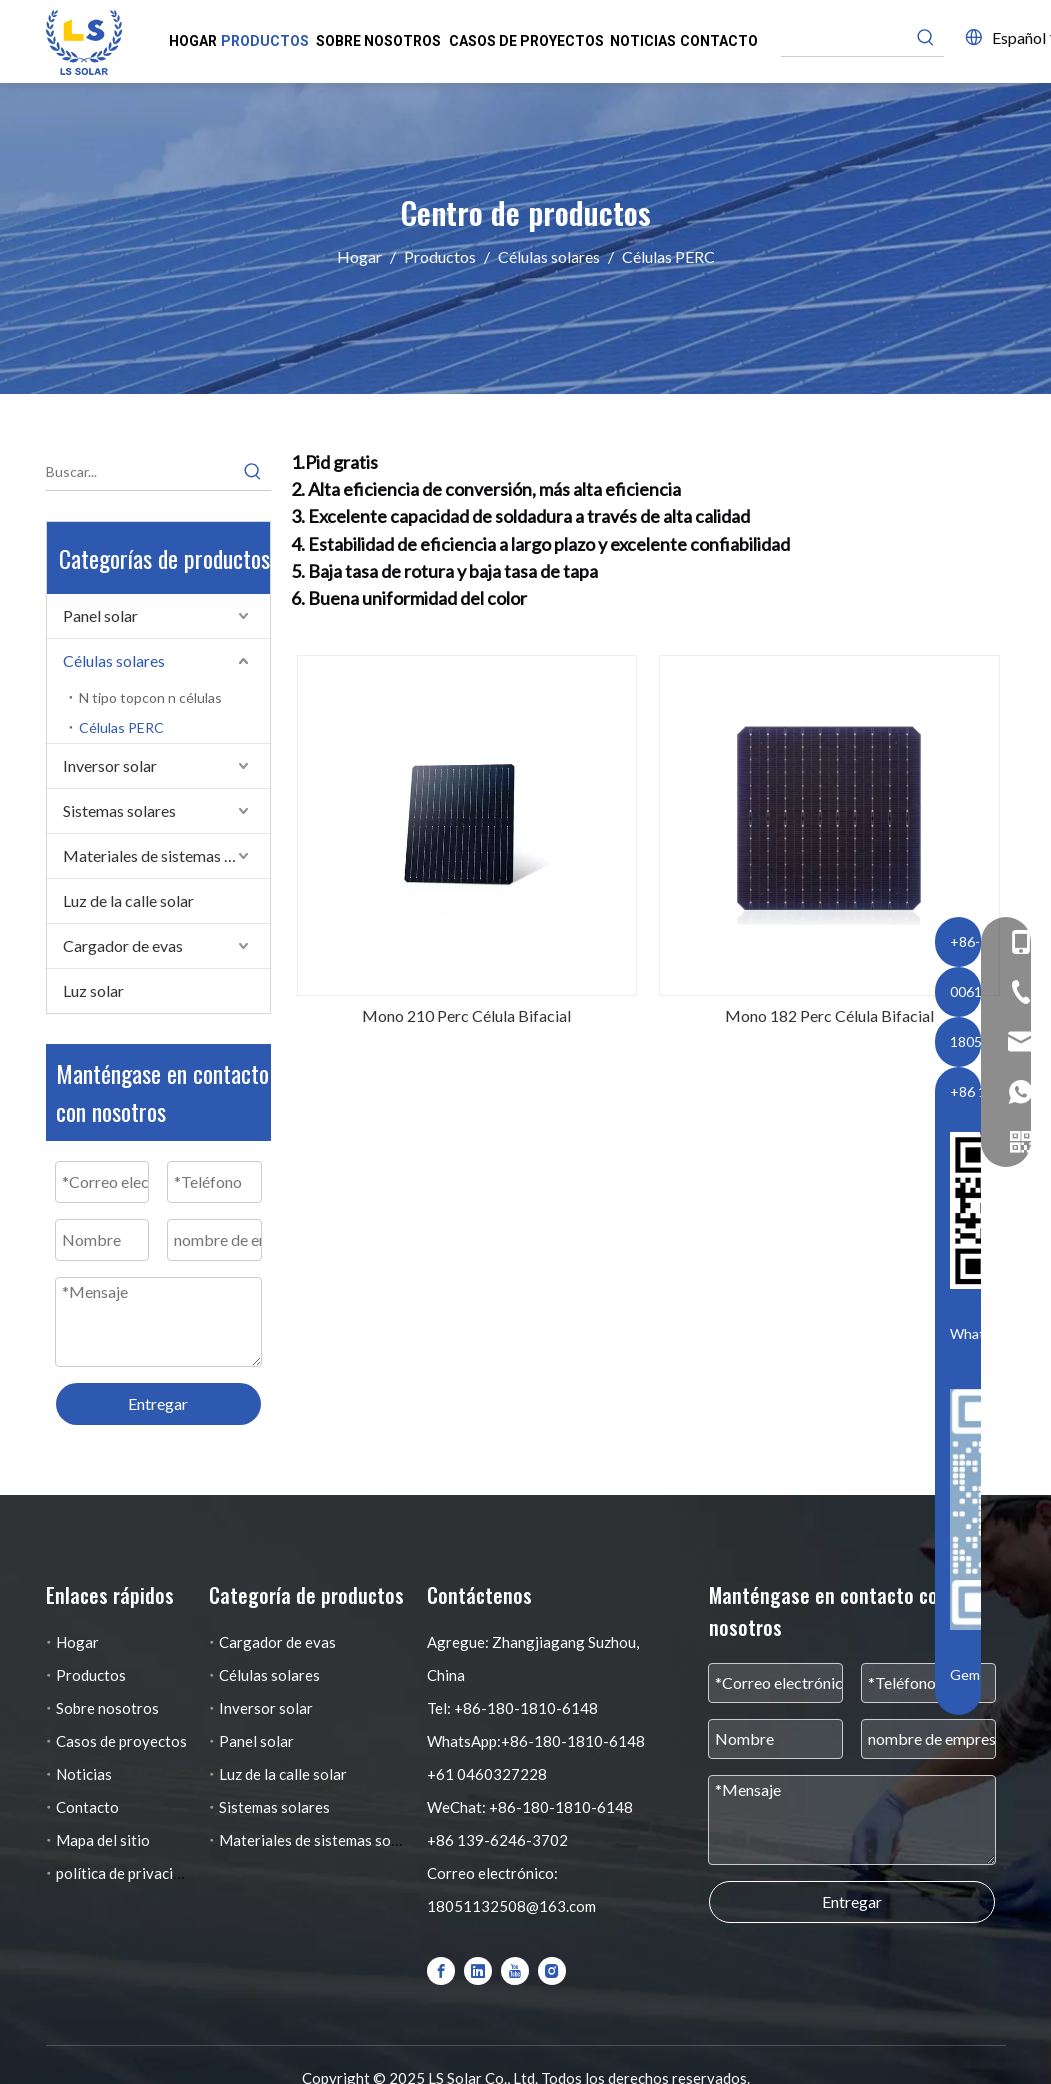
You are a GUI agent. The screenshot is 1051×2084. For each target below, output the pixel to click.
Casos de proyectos (121, 1741)
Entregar (158, 1403)
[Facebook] (441, 1970)
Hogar (77, 1642)
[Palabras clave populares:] (926, 38)
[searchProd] (845, 38)
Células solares (114, 660)
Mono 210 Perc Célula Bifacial (466, 1015)
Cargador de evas (123, 945)
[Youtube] (515, 1970)
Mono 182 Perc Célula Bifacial (829, 1015)
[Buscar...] (140, 472)
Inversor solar (110, 765)
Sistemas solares (119, 810)
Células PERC (121, 727)
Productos (91, 1675)
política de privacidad (126, 1873)
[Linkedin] (478, 1970)
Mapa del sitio (103, 1840)
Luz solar (93, 990)
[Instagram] (552, 1970)
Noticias (84, 1774)
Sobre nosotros (107, 1708)
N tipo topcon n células (150, 697)
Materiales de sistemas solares (166, 855)
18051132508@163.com (511, 1906)
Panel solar (100, 615)
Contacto (87, 1807)
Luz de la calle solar (128, 900)
